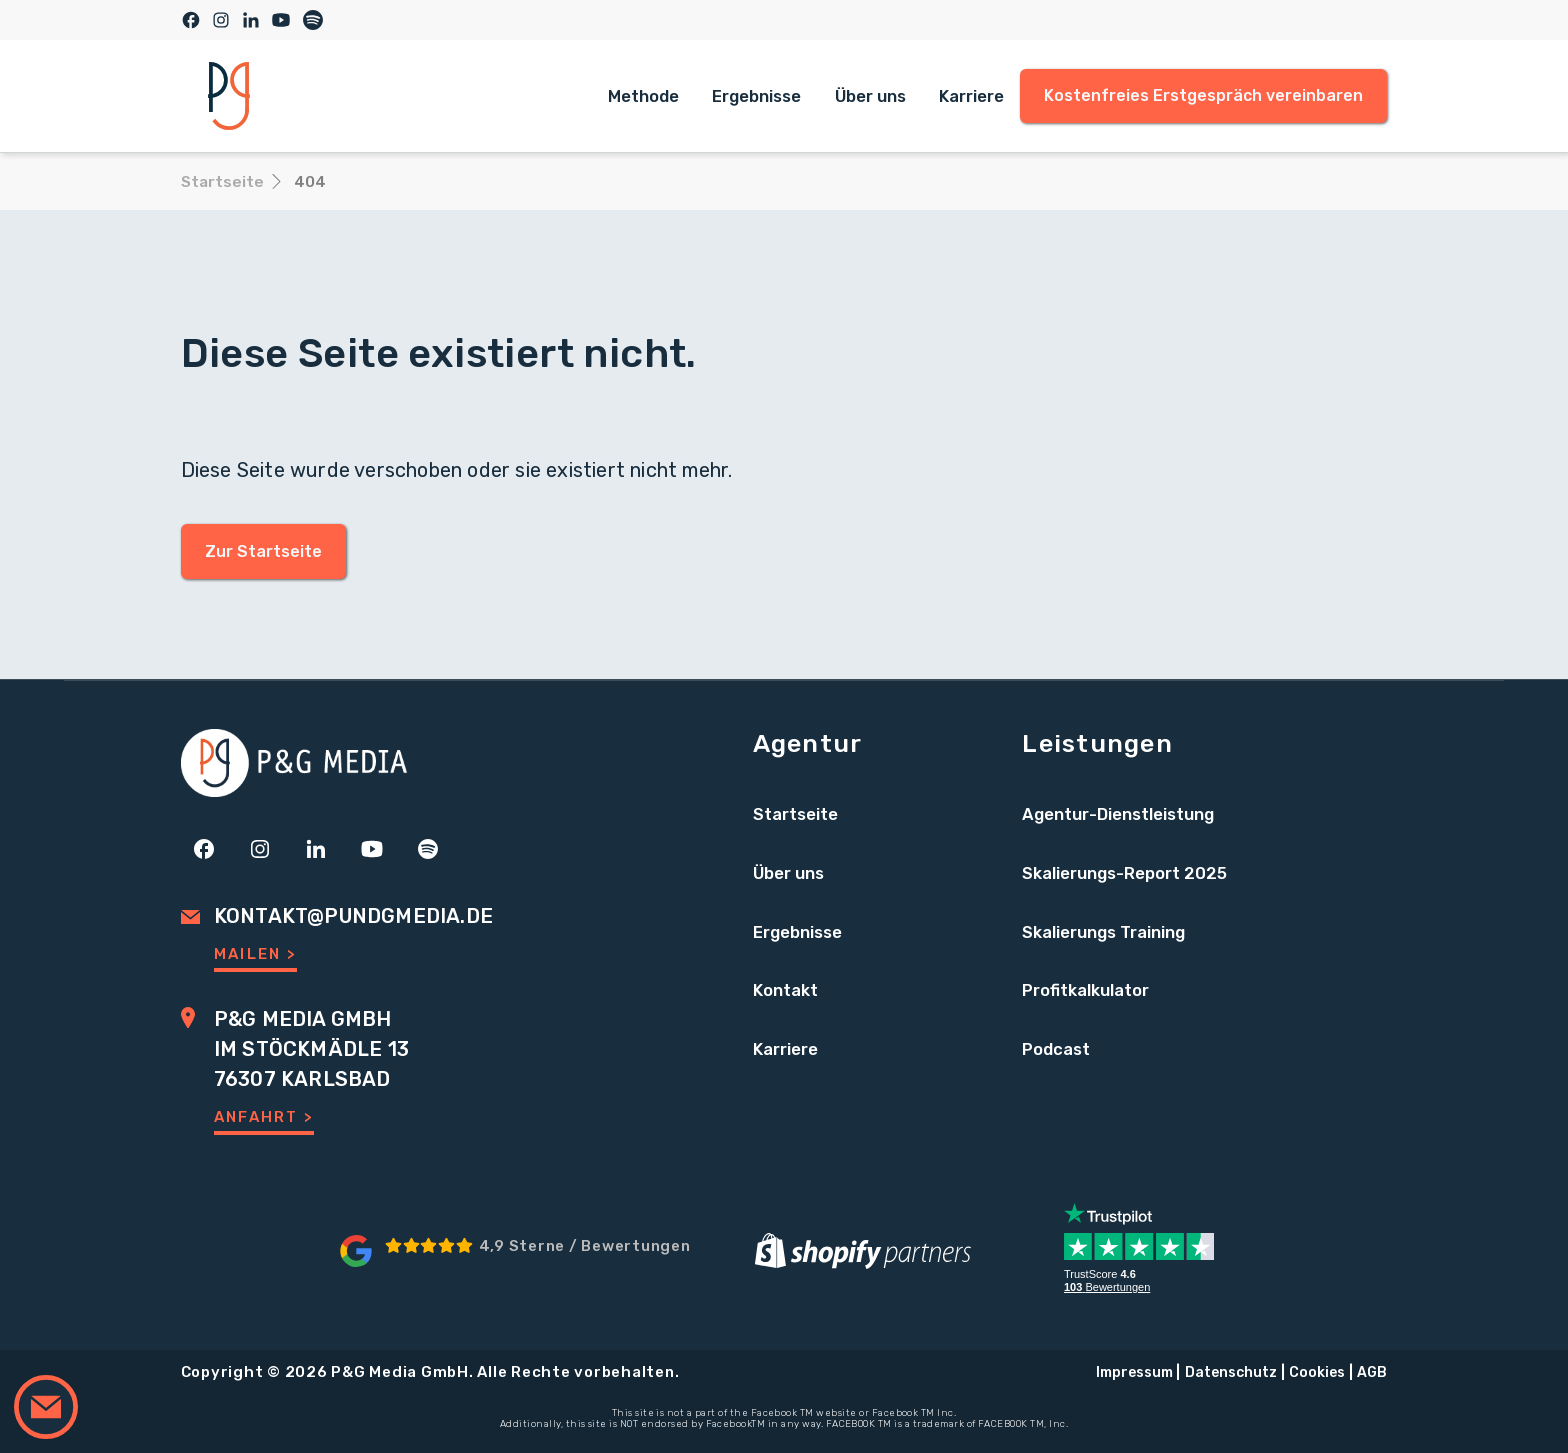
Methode (643, 96)
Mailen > (255, 954)
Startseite (795, 814)
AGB (1372, 1372)
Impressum (1134, 1372)
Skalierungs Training (1103, 932)
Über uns (870, 96)
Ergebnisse (756, 96)
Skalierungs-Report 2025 (1124, 873)
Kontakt (785, 990)
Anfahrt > (264, 1117)
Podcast (1056, 1049)
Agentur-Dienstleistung (1118, 814)
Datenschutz (1231, 1372)
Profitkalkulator (1085, 990)
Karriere (971, 96)
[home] (229, 96)
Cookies (1317, 1372)
